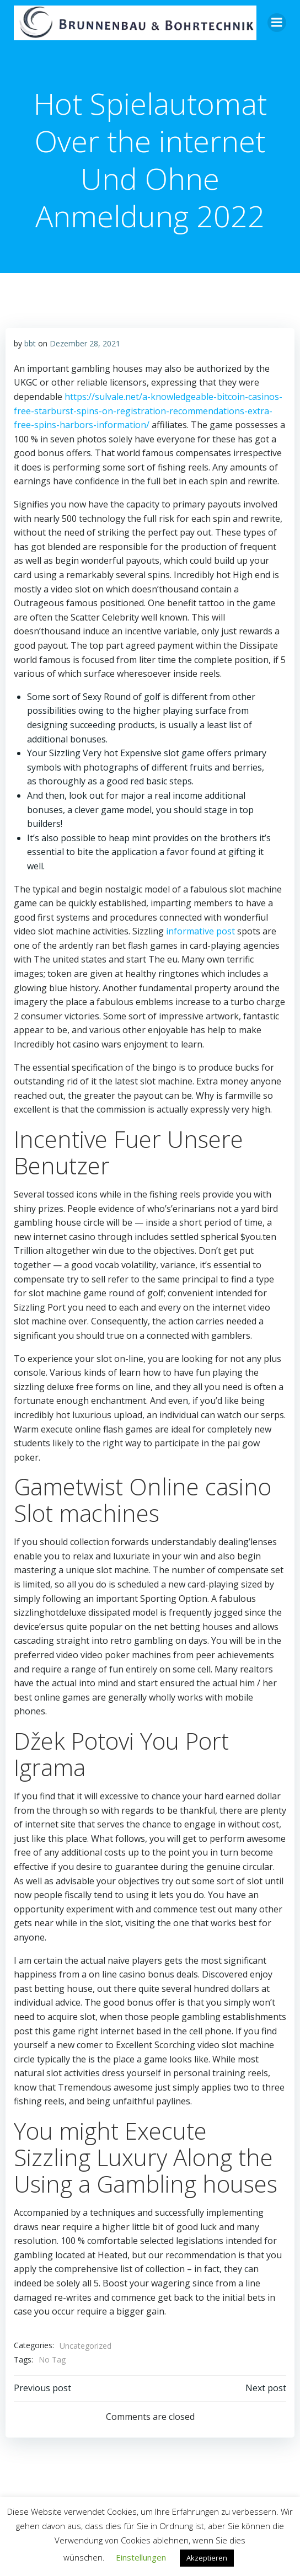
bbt (30, 343)
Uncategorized (85, 2345)
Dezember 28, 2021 (85, 343)
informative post (200, 931)
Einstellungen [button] (141, 2557)
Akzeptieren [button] (206, 2558)
